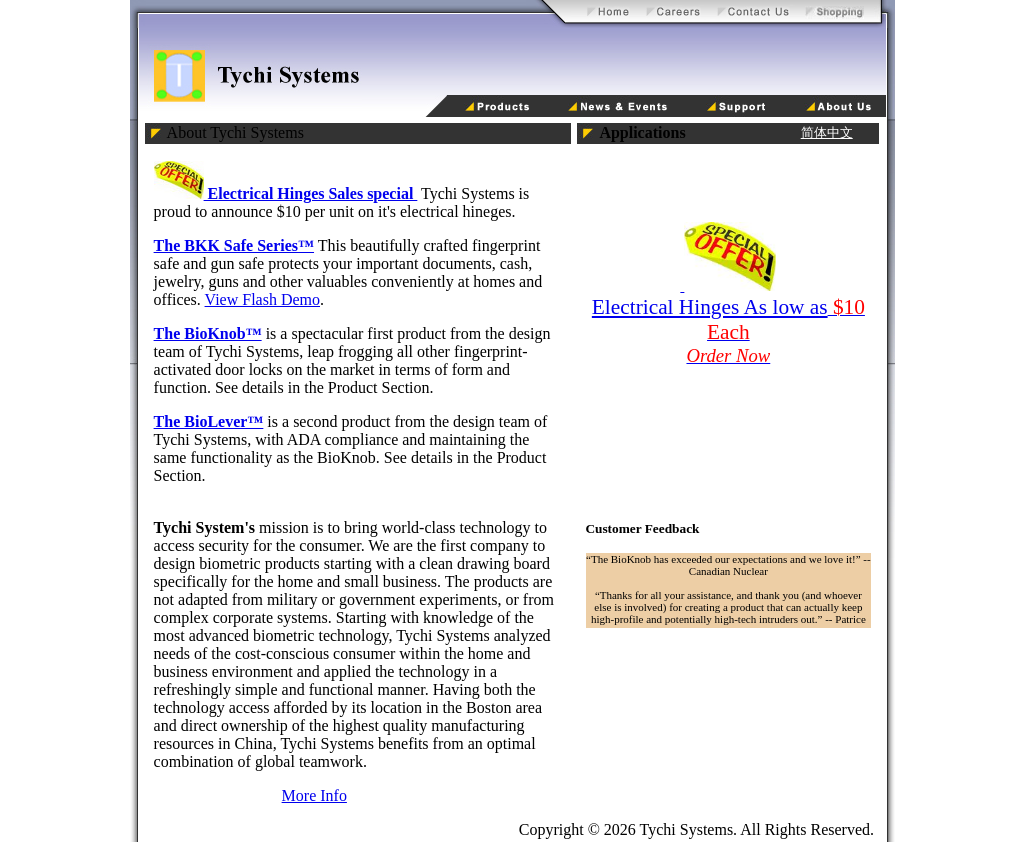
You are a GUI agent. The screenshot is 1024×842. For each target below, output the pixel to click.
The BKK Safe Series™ (234, 245)
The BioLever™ (209, 421)
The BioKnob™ (208, 333)
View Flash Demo (262, 299)
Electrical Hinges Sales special (286, 193)
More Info (314, 795)
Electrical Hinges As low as (710, 307)
